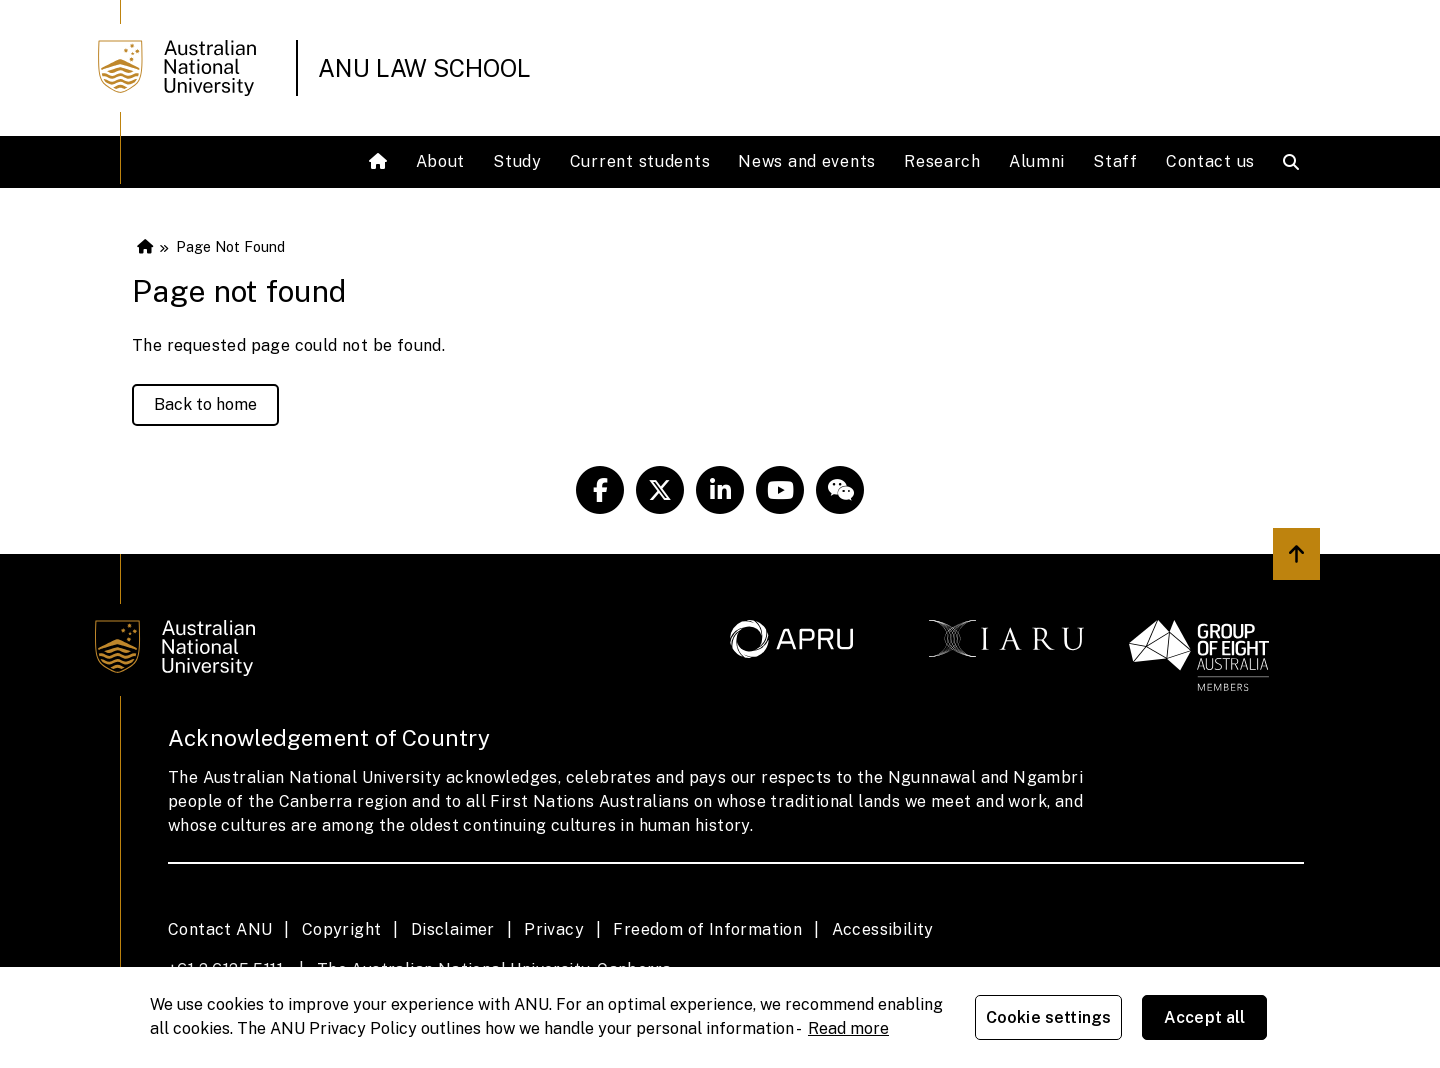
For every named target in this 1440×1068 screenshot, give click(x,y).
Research (942, 161)
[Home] (380, 162)
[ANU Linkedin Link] (720, 490)
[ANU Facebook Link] (600, 490)
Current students (640, 161)
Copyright (342, 929)
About (441, 161)
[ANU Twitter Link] (660, 490)
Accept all (1205, 1017)
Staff (1115, 161)
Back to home (205, 404)
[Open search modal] (1295, 162)
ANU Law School (424, 68)
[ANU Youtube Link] (780, 490)
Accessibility (883, 929)
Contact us (1210, 161)
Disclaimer (453, 929)
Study (517, 161)
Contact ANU (220, 929)
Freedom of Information (707, 929)
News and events (807, 161)
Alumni (1037, 161)
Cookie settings (1048, 1017)
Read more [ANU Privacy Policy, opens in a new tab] (848, 1028)
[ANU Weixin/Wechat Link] (840, 490)
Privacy (554, 929)
